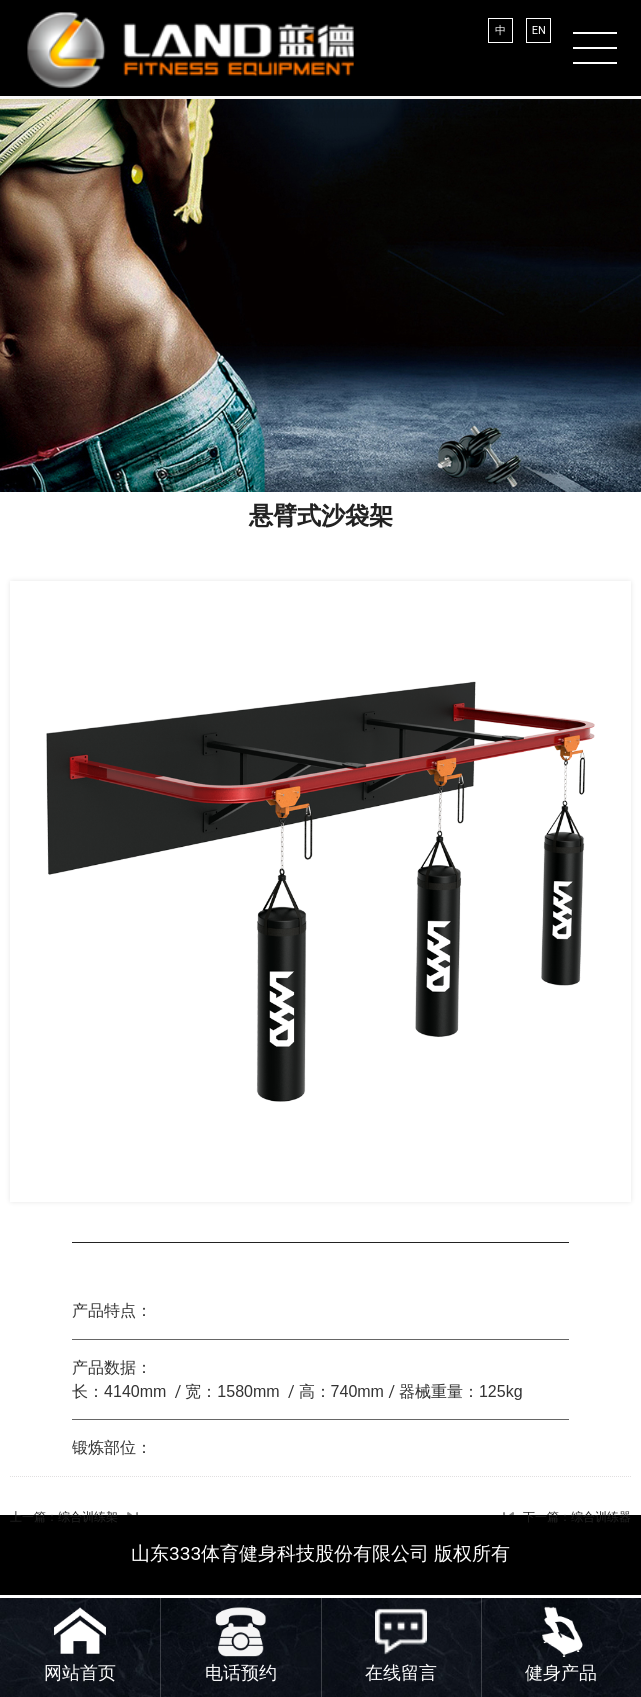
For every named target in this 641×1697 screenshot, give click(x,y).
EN (539, 30)
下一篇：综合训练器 (577, 1517)
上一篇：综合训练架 (64, 1517)
